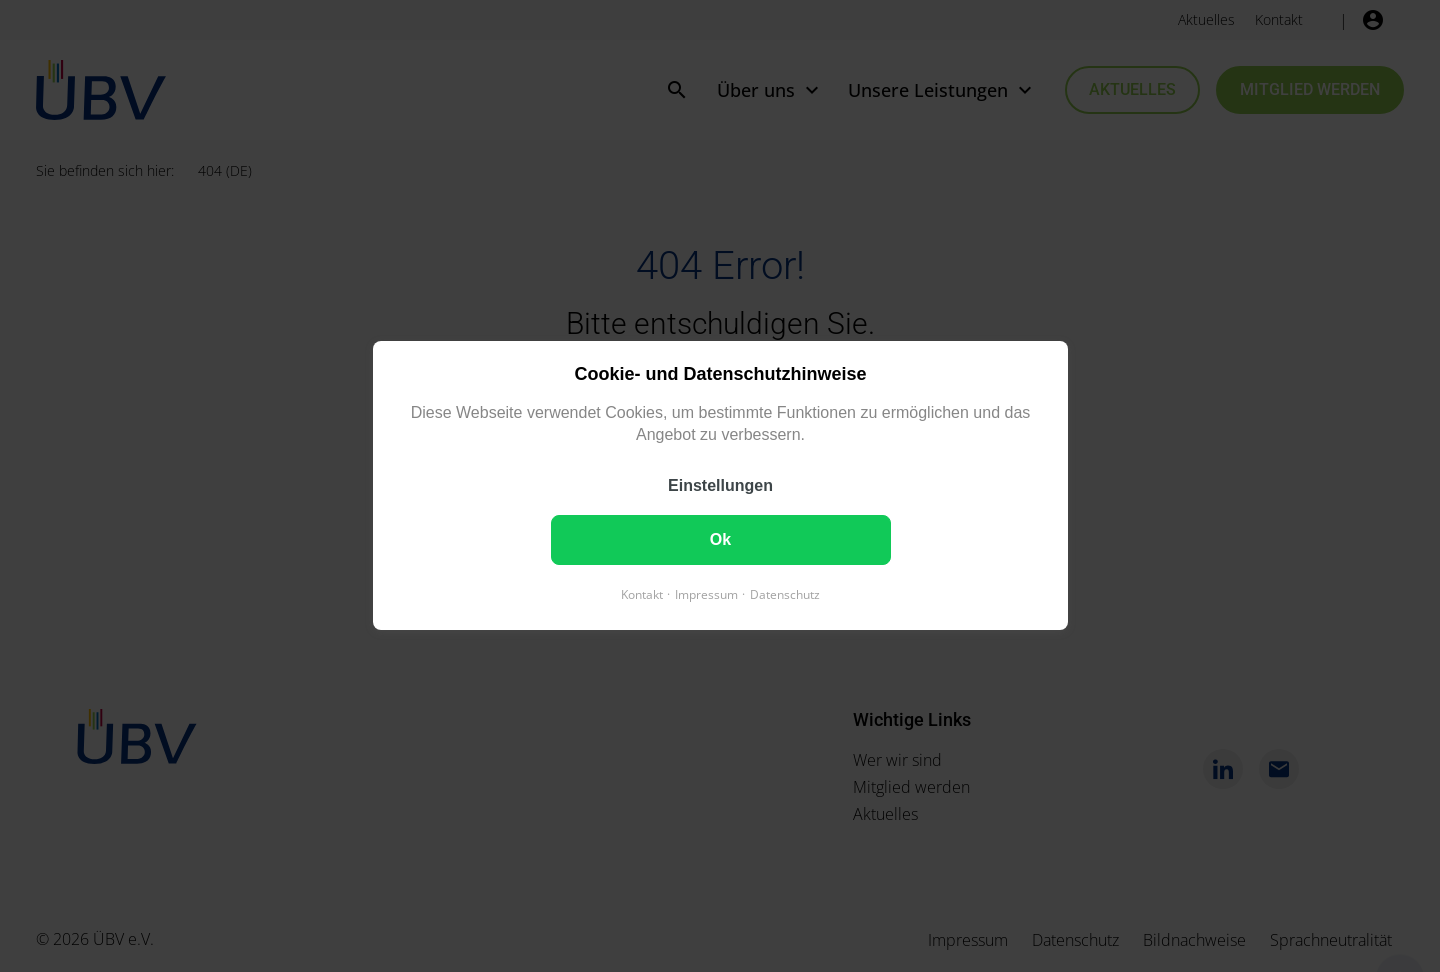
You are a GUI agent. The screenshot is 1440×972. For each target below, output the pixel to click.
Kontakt (642, 595)
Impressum (706, 595)
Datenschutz (785, 595)
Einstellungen (720, 486)
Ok (719, 540)
